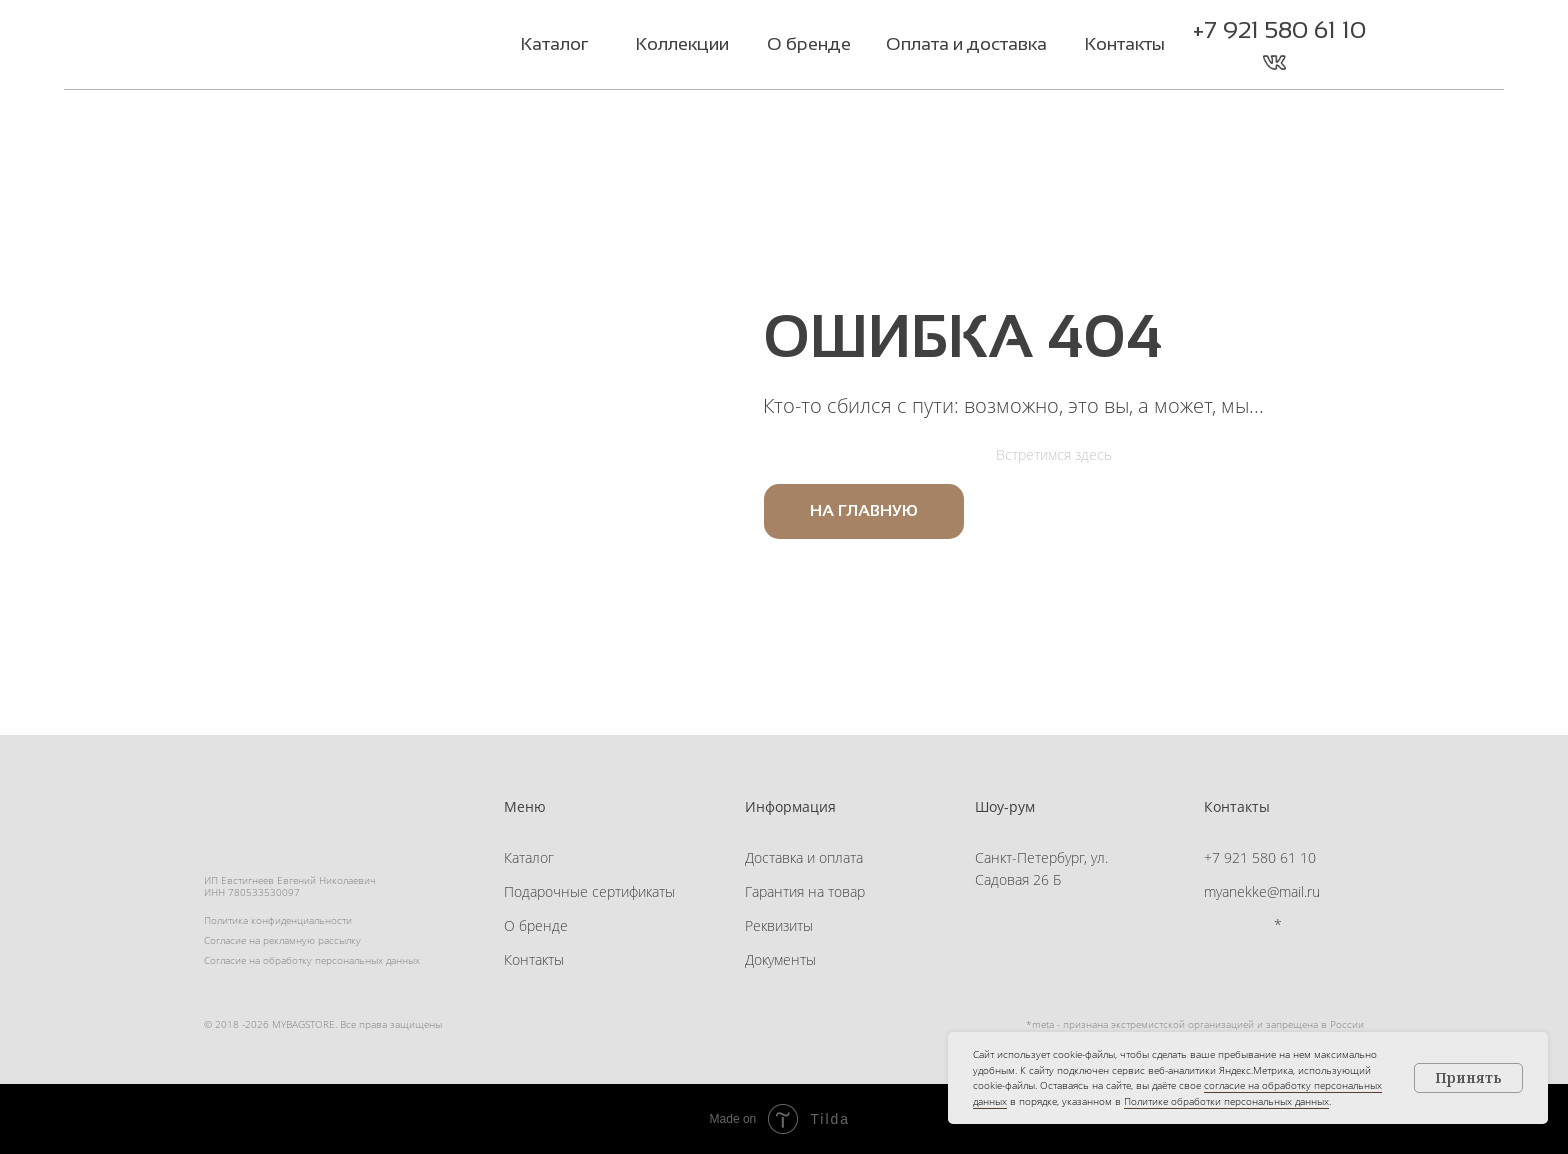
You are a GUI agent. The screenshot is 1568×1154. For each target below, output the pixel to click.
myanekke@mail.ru (1262, 891)
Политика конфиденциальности (278, 920)
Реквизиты (779, 925)
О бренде (536, 925)
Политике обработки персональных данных (1226, 1101)
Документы (780, 959)
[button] (1314, 62)
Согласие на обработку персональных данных (312, 960)
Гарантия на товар (805, 891)
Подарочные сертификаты (589, 891)
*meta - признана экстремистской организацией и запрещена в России (1195, 1024)
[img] (328, 47)
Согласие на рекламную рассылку (282, 940)
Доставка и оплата (804, 857)
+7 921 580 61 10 (1279, 29)
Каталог (529, 857)
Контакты (534, 959)
